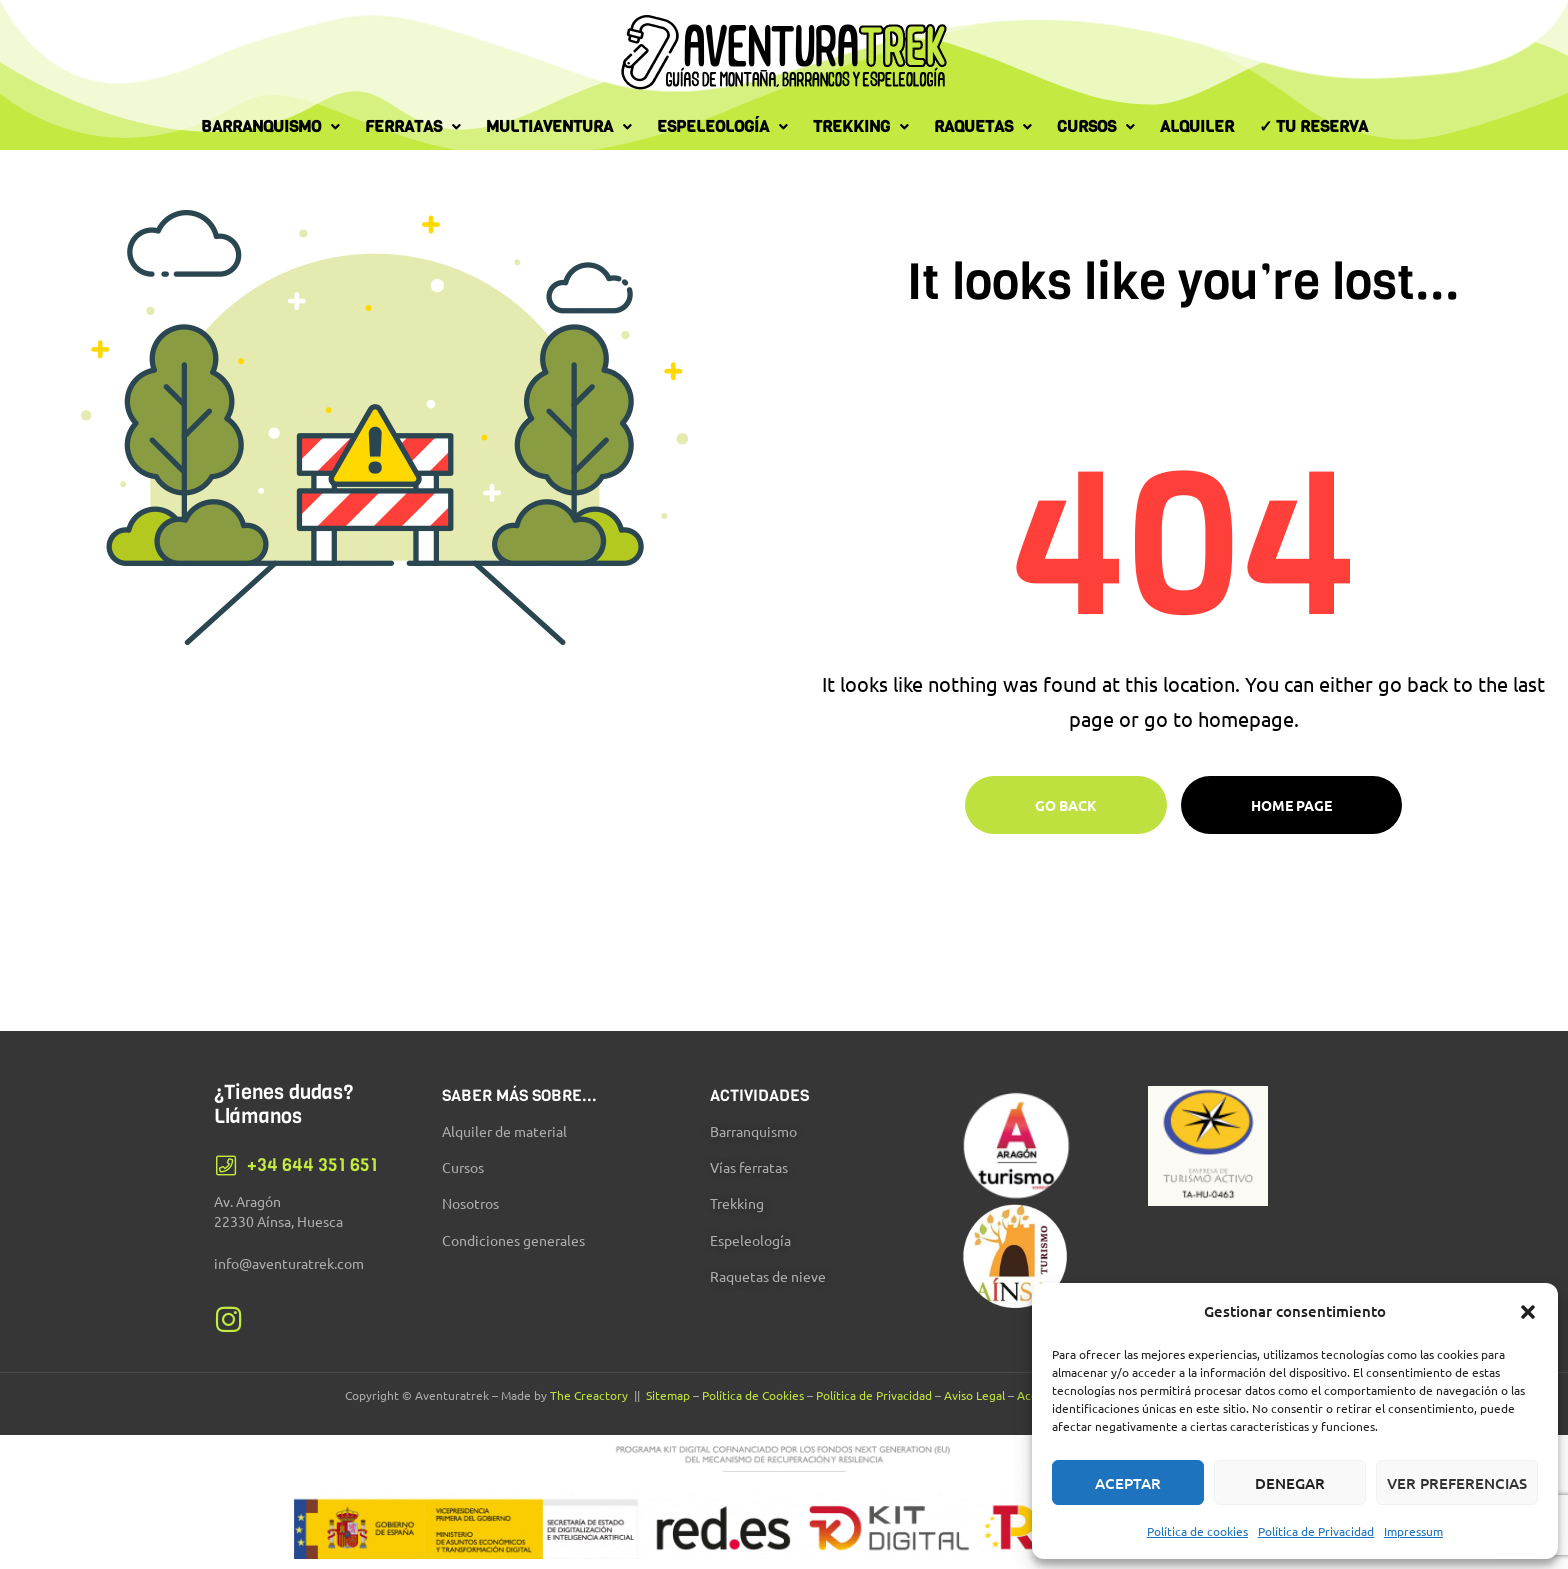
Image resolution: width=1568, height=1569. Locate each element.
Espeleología (722, 126)
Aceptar (1128, 1483)
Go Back (1066, 805)
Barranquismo (270, 126)
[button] (1528, 1312)
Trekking (861, 126)
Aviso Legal (974, 1395)
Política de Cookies (753, 1395)
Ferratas (413, 126)
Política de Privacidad (1316, 1531)
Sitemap (668, 1395)
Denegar (1290, 1483)
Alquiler (1197, 126)
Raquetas (983, 126)
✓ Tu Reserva (1313, 126)
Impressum (1413, 1531)
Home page (1291, 805)
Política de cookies (1197, 1531)
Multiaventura (559, 126)
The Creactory (589, 1395)
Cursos (1096, 126)
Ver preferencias (1457, 1483)
